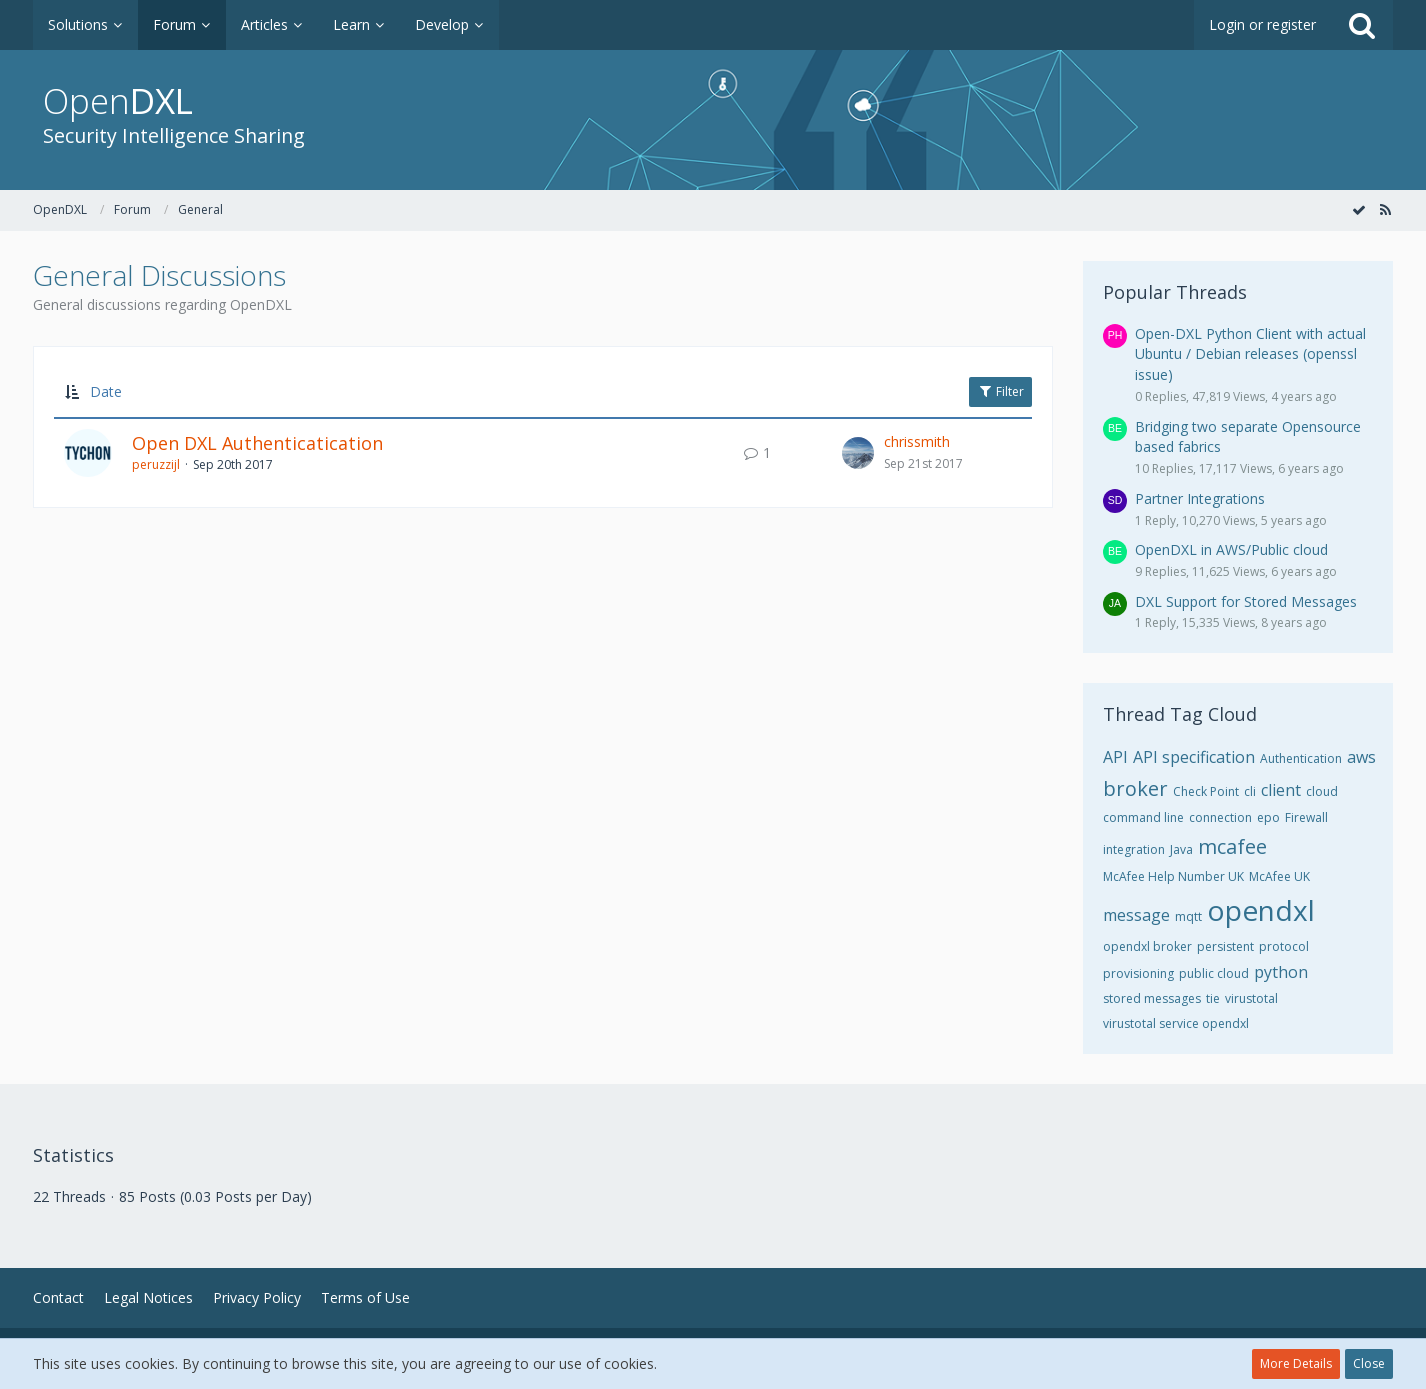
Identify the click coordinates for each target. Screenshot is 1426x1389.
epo (1268, 817)
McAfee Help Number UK (1173, 876)
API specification (1194, 757)
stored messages (1152, 998)
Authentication (1301, 758)
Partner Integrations (1200, 498)
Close (1369, 1363)
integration (1134, 849)
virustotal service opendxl (1176, 1023)
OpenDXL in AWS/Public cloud (1231, 549)
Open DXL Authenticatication (257, 443)
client (1281, 790)
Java (1181, 849)
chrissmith (917, 441)
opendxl (1261, 910)
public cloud (1214, 973)
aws (1361, 757)
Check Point (1206, 791)
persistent (1225, 946)
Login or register (1262, 24)
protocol (1284, 946)
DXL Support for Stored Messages (1246, 601)
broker (1135, 788)
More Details (1296, 1363)
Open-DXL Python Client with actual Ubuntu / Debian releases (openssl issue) (1250, 354)
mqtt (1188, 916)
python (1281, 972)
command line (1143, 817)
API (1115, 757)
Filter (1000, 391)
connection (1220, 817)
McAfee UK (1279, 876)
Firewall (1306, 817)
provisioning (1138, 973)
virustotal (1251, 998)
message (1136, 915)
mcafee (1232, 846)
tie (1213, 998)
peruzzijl (156, 464)
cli (1250, 791)
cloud (1322, 791)
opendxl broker (1147, 946)
